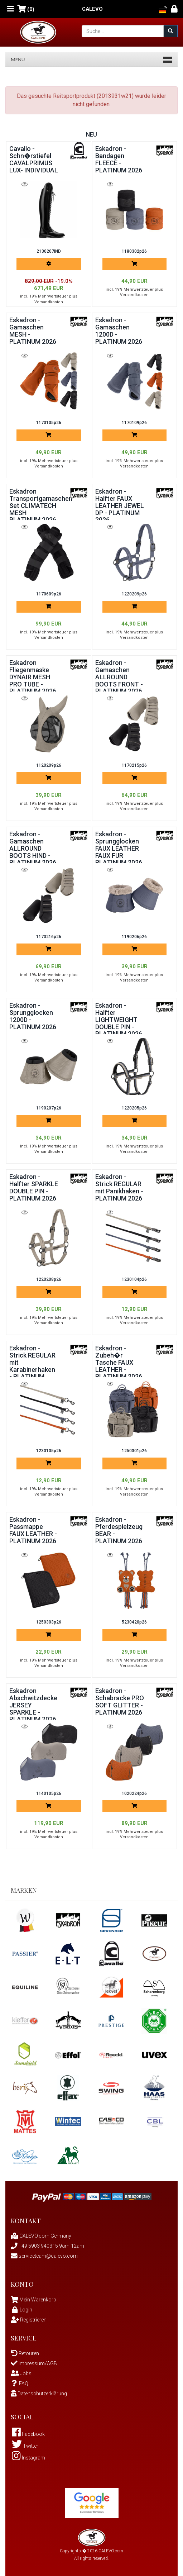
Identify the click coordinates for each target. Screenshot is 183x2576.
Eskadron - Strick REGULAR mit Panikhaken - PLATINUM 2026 (119, 1187)
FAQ (19, 2383)
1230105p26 (48, 1450)
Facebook (28, 2434)
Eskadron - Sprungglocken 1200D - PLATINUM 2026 (32, 1016)
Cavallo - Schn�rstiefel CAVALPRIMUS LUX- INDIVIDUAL (33, 159)
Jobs (21, 2373)
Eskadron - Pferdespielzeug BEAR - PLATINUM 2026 (119, 1530)
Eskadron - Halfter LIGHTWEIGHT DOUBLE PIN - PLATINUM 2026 (118, 1019)
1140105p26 (48, 1793)
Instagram (28, 2458)
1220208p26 (48, 1279)
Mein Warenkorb (37, 2299)
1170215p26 (134, 765)
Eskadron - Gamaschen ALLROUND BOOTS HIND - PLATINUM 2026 (32, 848)
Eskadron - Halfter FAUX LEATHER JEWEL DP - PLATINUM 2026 (119, 505)
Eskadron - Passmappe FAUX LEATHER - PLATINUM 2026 (33, 1530)
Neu (91, 134)
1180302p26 (134, 251)
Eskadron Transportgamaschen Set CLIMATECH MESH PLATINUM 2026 (40, 505)
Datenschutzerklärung (39, 2393)
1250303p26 (48, 1622)
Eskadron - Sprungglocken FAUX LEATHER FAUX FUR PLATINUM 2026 (118, 848)
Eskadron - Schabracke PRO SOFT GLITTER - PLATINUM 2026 (119, 1701)
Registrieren (29, 2320)
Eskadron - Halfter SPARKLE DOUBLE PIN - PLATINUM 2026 (33, 1187)
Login (21, 2310)
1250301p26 (134, 1450)
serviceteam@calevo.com (44, 2256)
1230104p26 (134, 1279)
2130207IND (49, 251)
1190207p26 (48, 1108)
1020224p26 (134, 1793)
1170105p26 (48, 422)
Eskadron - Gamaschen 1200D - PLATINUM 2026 (118, 330)
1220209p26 (134, 594)
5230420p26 (134, 1622)
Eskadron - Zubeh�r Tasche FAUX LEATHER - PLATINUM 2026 (118, 1362)
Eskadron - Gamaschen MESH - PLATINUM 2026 (32, 330)
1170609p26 (48, 594)
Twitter (25, 2446)
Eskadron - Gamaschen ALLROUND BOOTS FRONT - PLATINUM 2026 (119, 677)
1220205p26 (134, 1108)
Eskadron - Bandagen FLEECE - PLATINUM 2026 (118, 159)
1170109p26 (134, 422)
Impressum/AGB (34, 2363)
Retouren (25, 2353)
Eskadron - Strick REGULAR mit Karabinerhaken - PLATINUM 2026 (32, 1365)
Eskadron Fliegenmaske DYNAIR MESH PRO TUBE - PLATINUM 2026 (32, 677)
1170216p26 (48, 936)
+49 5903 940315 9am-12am (47, 2246)
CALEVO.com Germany (41, 2236)
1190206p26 (134, 936)
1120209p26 (48, 765)
